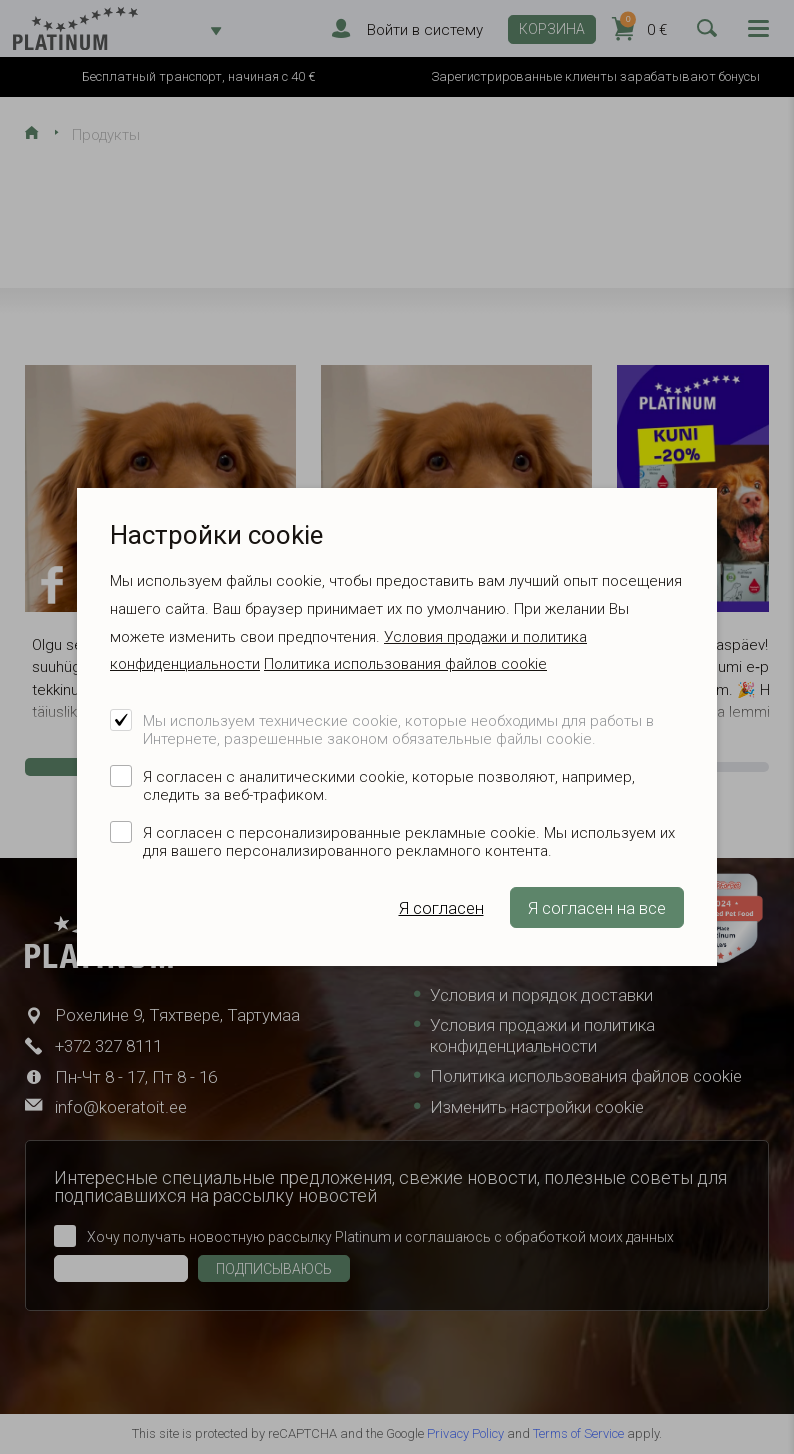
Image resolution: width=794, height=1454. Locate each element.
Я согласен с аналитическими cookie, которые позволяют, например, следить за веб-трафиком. (389, 786)
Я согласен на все (597, 908)
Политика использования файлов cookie (405, 664)
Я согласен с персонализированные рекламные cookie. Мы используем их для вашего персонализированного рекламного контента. (409, 842)
